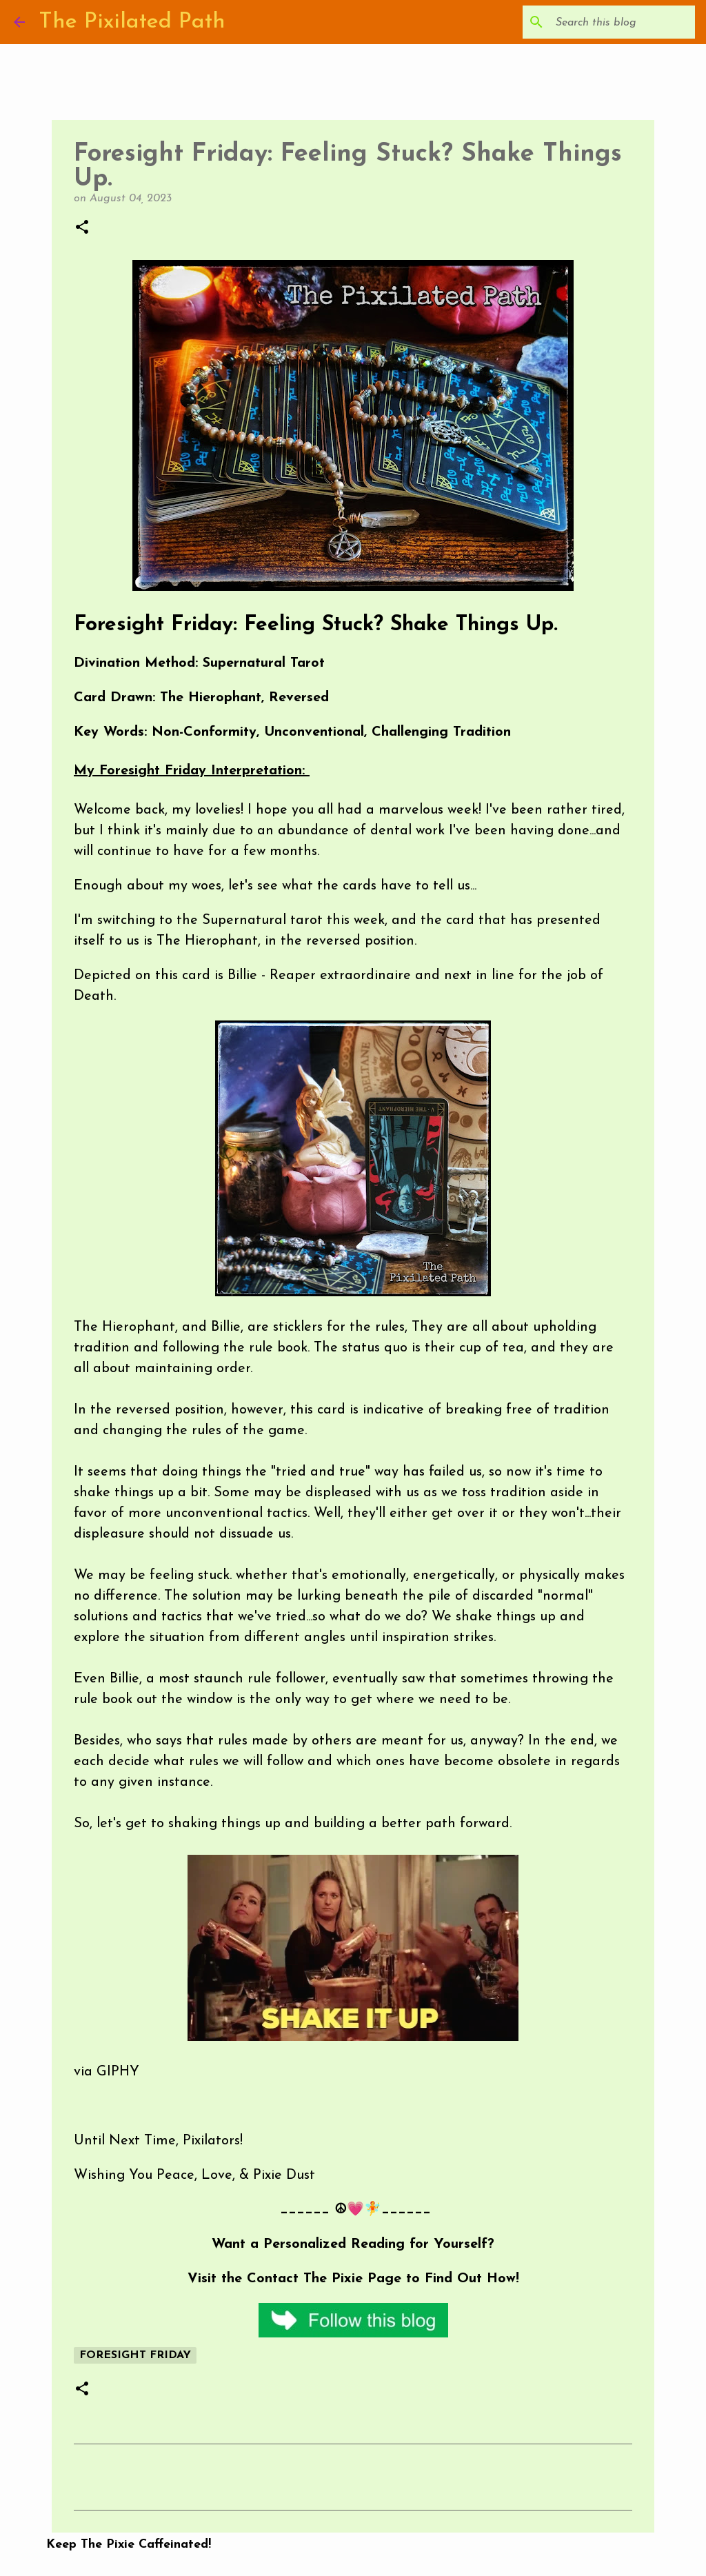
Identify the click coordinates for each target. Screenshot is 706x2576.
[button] (82, 228)
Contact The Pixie (305, 2279)
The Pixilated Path (132, 22)
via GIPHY (106, 2072)
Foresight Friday (135, 2355)
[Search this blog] (622, 22)
